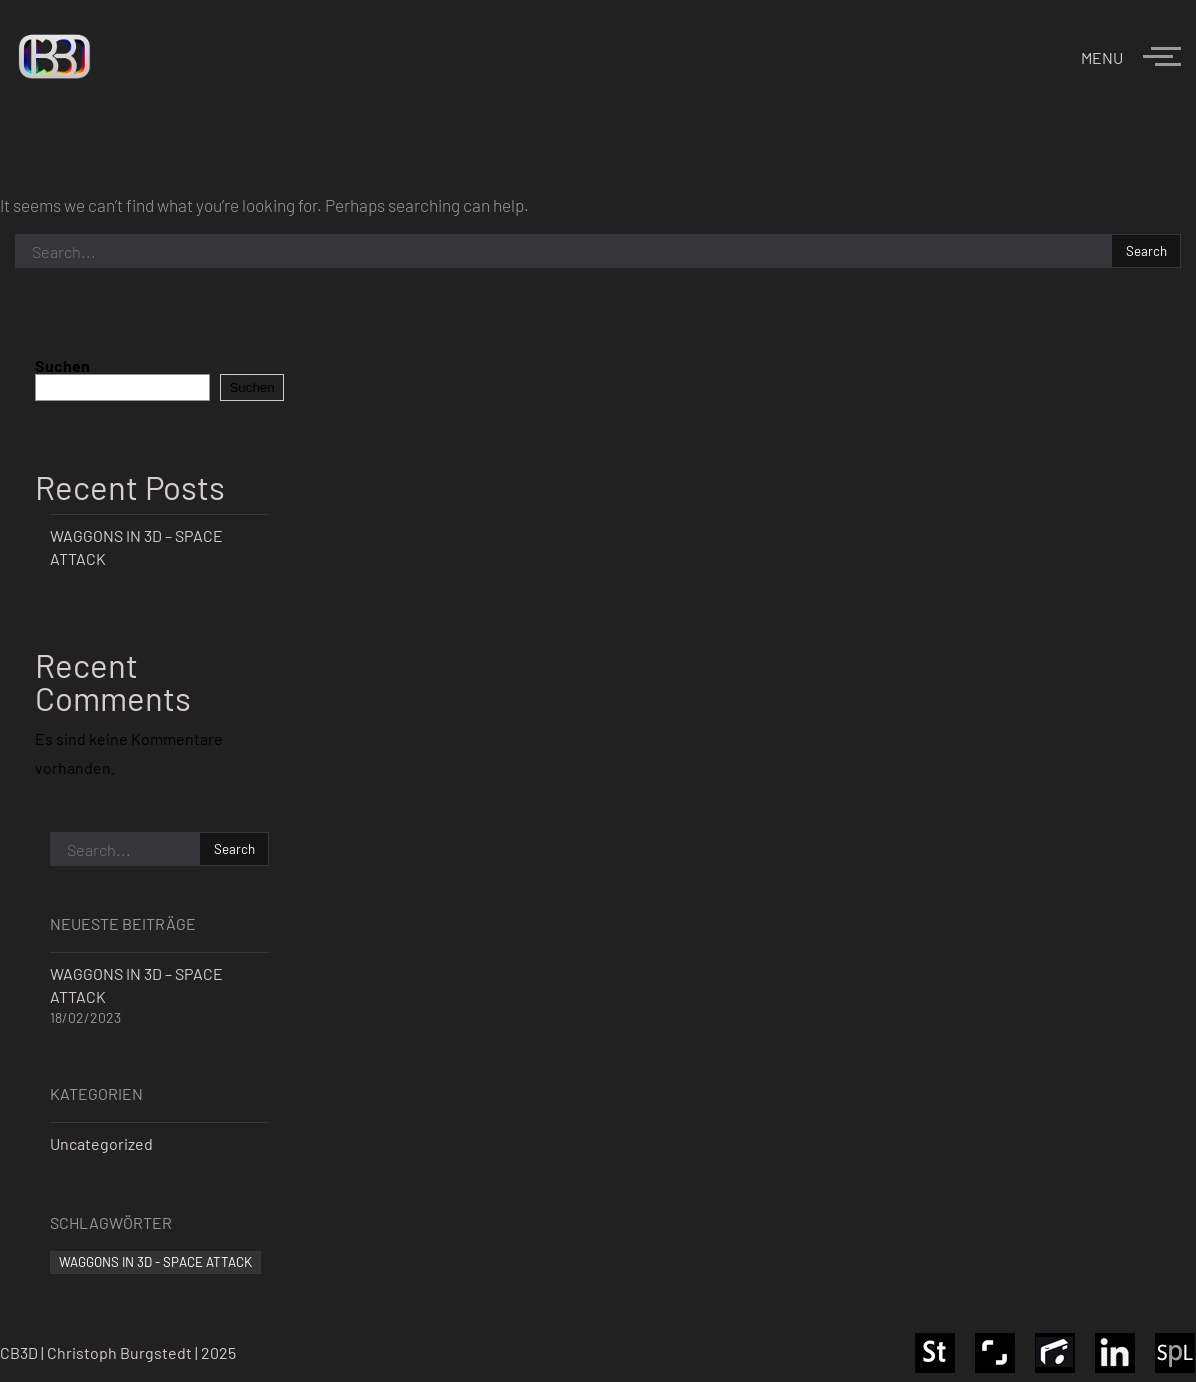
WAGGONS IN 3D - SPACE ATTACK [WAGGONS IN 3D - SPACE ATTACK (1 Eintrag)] (155, 1262)
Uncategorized (101, 1143)
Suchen (62, 365)
